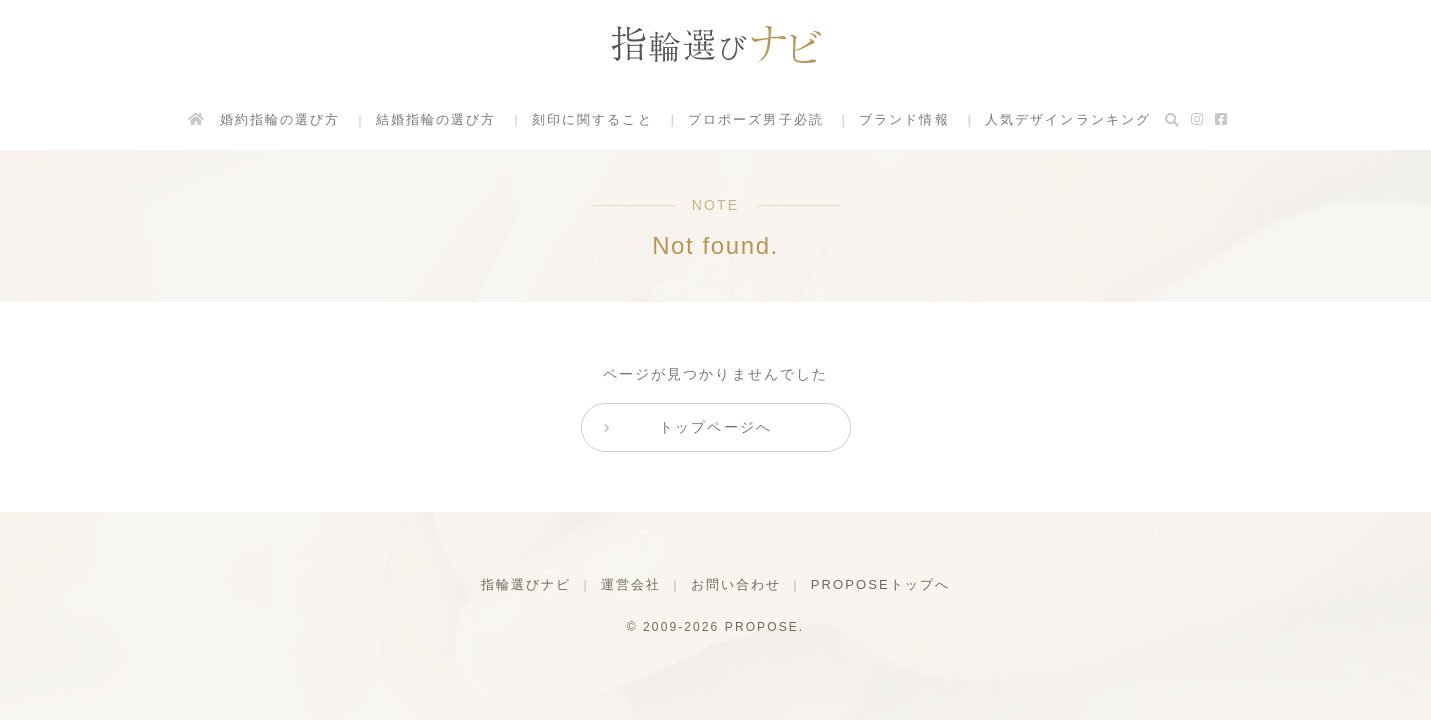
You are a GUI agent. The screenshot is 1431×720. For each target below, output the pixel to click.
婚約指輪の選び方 (279, 119)
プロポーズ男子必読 (756, 119)
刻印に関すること (592, 119)
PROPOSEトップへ (880, 584)
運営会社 (631, 584)
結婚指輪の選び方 (436, 119)
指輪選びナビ (526, 584)
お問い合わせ (736, 584)
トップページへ (715, 427)
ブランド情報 (904, 119)
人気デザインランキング (1068, 119)
